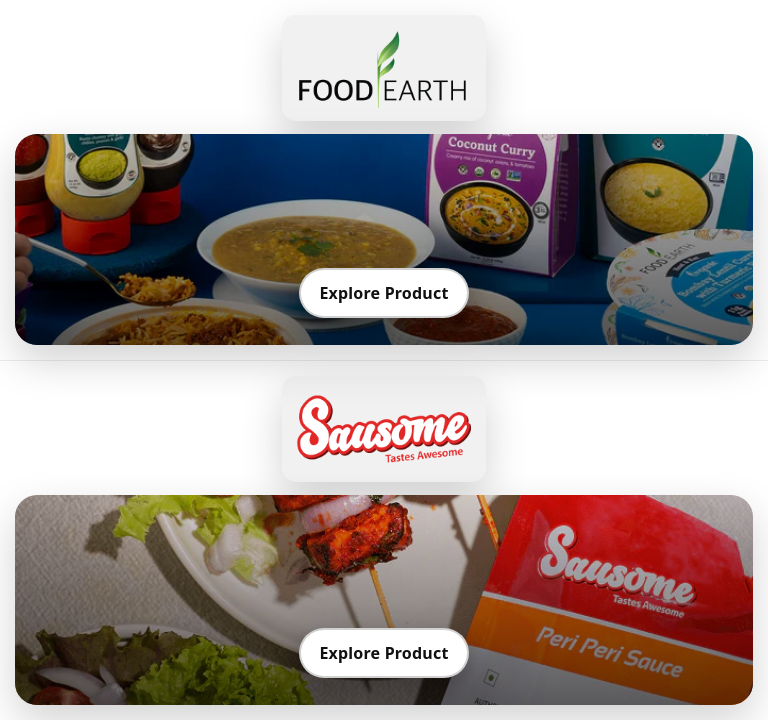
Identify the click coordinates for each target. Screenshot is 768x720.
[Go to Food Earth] (384, 68)
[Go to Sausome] (384, 429)
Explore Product (383, 293)
